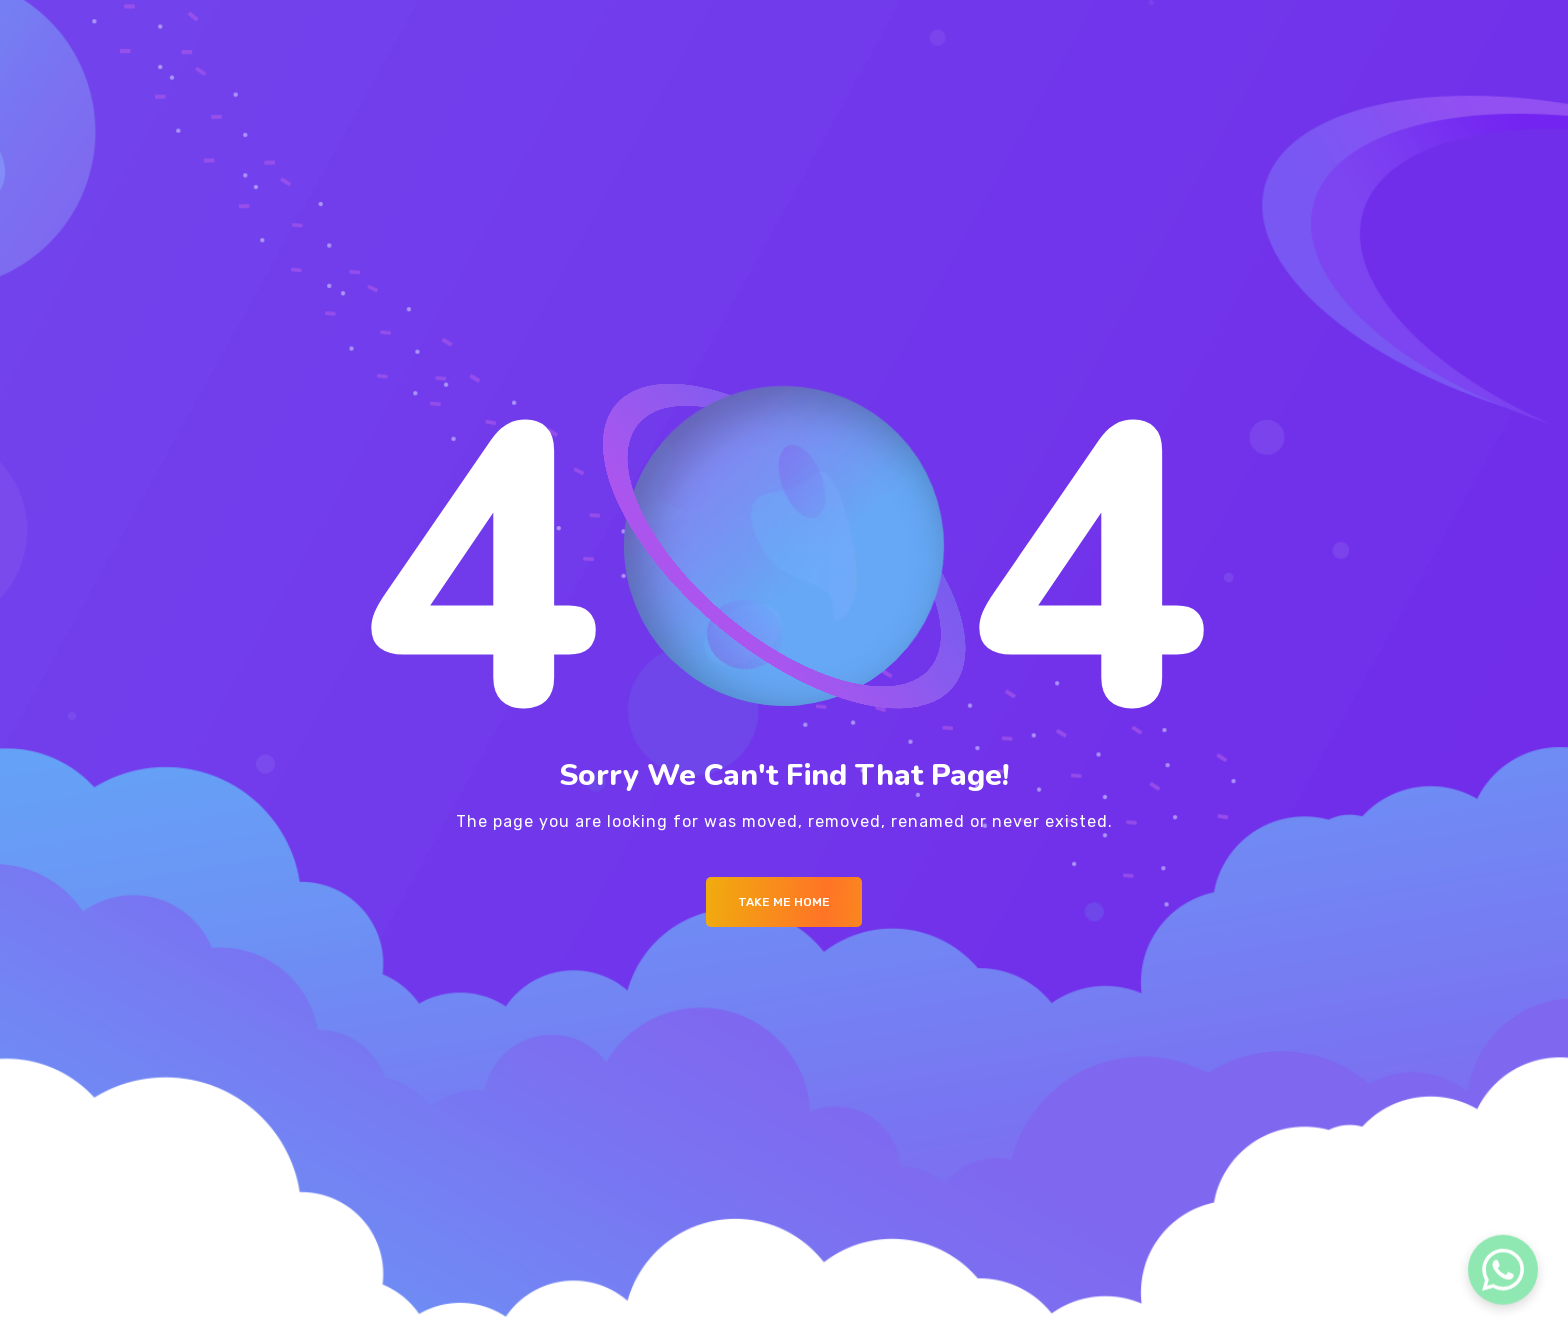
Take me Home (784, 902)
